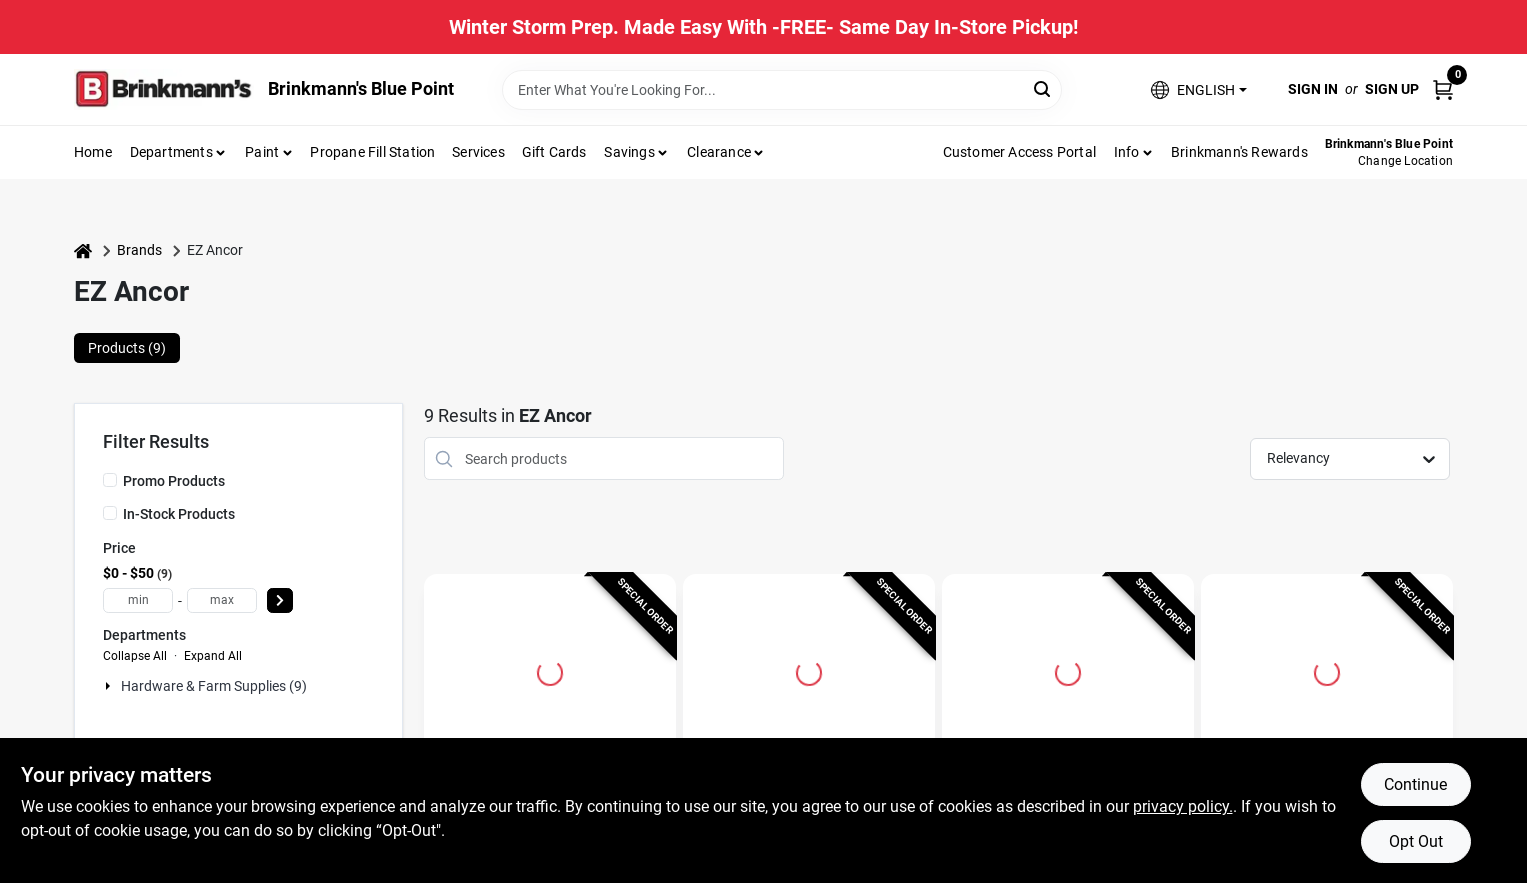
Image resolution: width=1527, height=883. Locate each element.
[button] (1198, 89)
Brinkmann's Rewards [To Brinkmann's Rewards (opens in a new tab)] (1239, 152)
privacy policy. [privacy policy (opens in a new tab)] (1183, 806)
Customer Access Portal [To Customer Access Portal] (1019, 152)
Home (93, 152)
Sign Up (1392, 89)
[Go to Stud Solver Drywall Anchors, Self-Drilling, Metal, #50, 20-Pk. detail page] (1327, 670)
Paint (262, 152)
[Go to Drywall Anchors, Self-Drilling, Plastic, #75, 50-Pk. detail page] (809, 670)
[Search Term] (782, 90)
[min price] (138, 600)
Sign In (1313, 89)
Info (1127, 152)
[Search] (1043, 88)
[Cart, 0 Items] (1443, 89)
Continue (1415, 784)
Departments (171, 152)
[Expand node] (110, 686)
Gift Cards (554, 152)
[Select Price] (280, 600)
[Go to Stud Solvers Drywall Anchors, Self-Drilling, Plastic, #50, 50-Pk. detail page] (550, 670)
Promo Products (174, 481)
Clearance (719, 152)
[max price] (222, 600)
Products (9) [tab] (127, 348)
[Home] (83, 250)
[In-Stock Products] (110, 513)
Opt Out (1416, 841)
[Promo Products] (110, 480)
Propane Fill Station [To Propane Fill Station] (372, 152)
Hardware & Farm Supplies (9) (214, 686)
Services (478, 152)
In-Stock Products (179, 514)
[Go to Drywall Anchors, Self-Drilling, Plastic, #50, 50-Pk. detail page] (1068, 670)
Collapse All (135, 656)
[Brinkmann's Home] (164, 89)
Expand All (213, 656)
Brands (139, 250)
